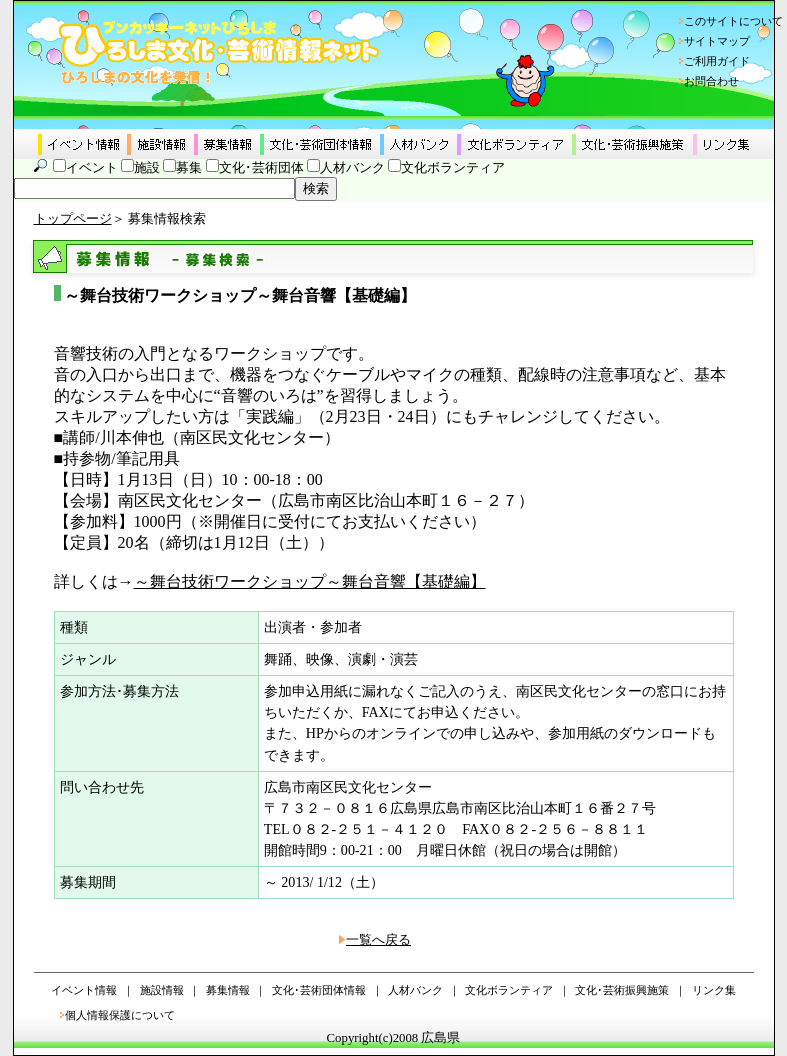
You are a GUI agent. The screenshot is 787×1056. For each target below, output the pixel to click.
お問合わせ (711, 81)
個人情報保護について (120, 1015)
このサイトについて (733, 21)
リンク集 (714, 990)
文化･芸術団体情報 (319, 990)
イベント (92, 168)
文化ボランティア (453, 168)
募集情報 (228, 990)
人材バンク (352, 168)
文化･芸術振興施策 (622, 990)
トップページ (73, 219)
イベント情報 (84, 990)
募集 (189, 168)
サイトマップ (717, 41)
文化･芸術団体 (261, 168)
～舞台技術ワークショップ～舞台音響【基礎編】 (310, 581)
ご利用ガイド (717, 61)
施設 (147, 168)
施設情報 (162, 990)
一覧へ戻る (378, 940)
